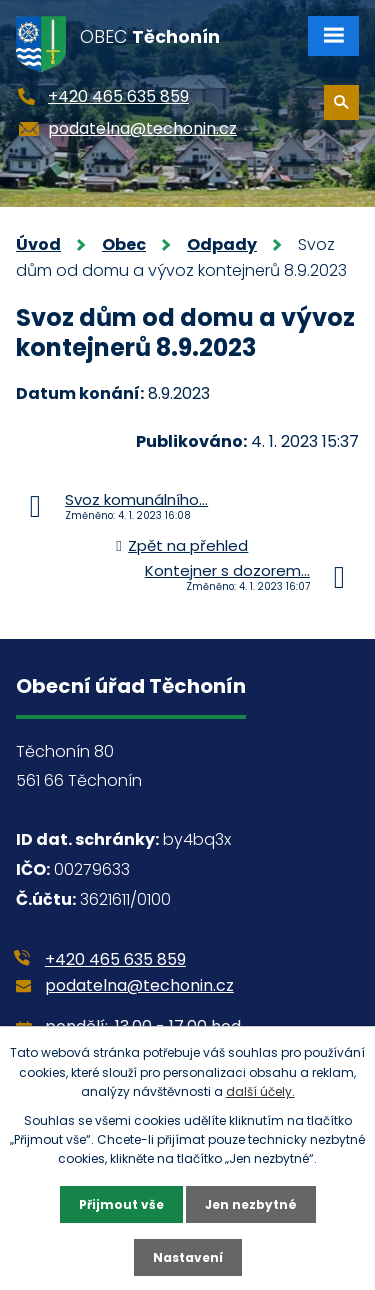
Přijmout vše (121, 1204)
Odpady (222, 244)
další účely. (260, 1091)
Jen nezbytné (251, 1204)
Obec (124, 244)
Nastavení (188, 1257)
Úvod (38, 244)
